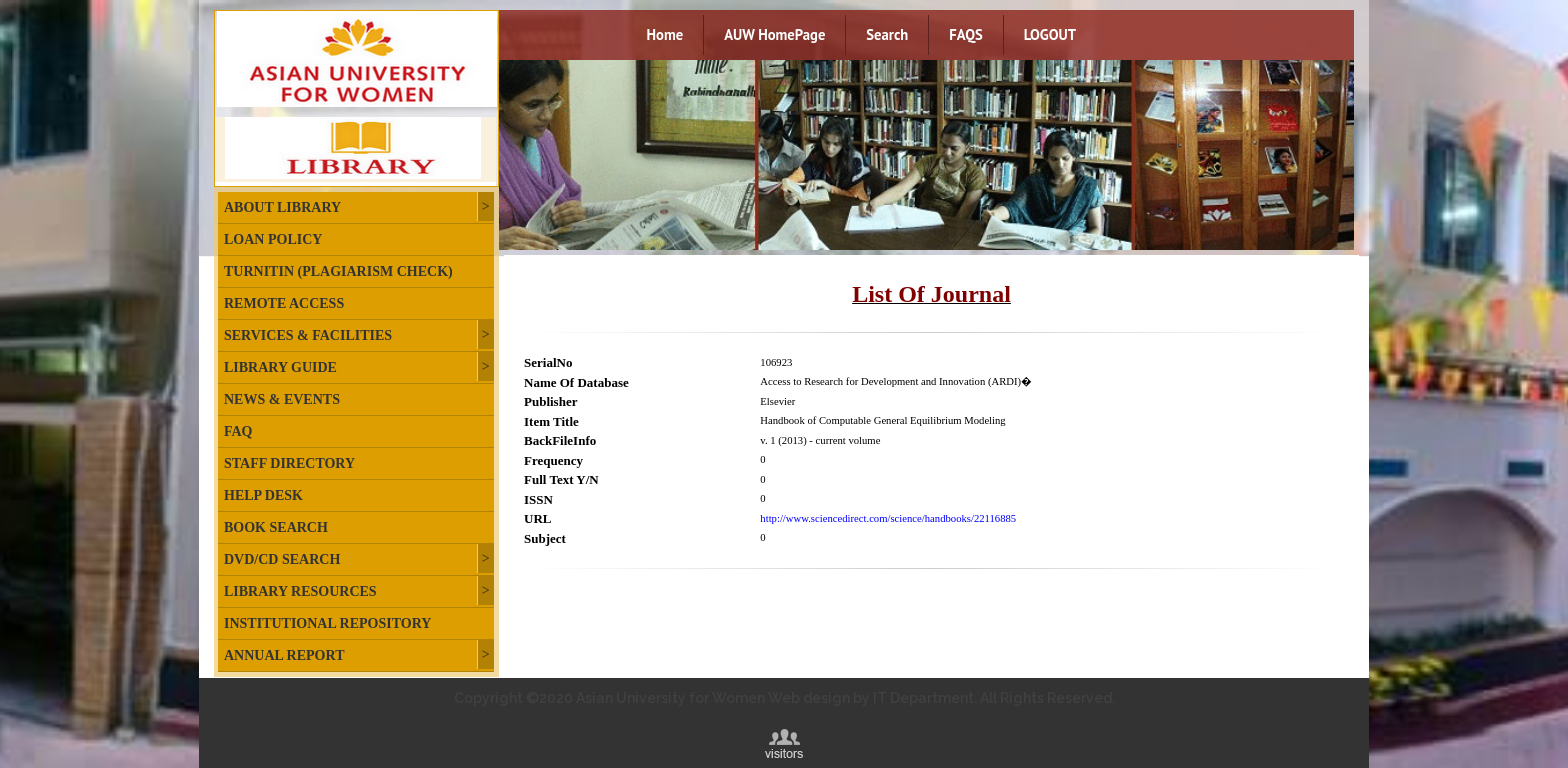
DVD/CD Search (282, 559)
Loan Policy (273, 239)
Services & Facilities (308, 335)
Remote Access (284, 303)
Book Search (276, 527)
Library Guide (280, 367)
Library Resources (300, 591)
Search (887, 34)
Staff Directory (289, 463)
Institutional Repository (327, 623)
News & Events (282, 399)
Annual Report (284, 655)
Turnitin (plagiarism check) (338, 271)
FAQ (238, 431)
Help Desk (263, 495)
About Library (282, 207)
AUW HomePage (774, 34)
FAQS (965, 34)
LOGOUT (1050, 34)
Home (665, 34)
